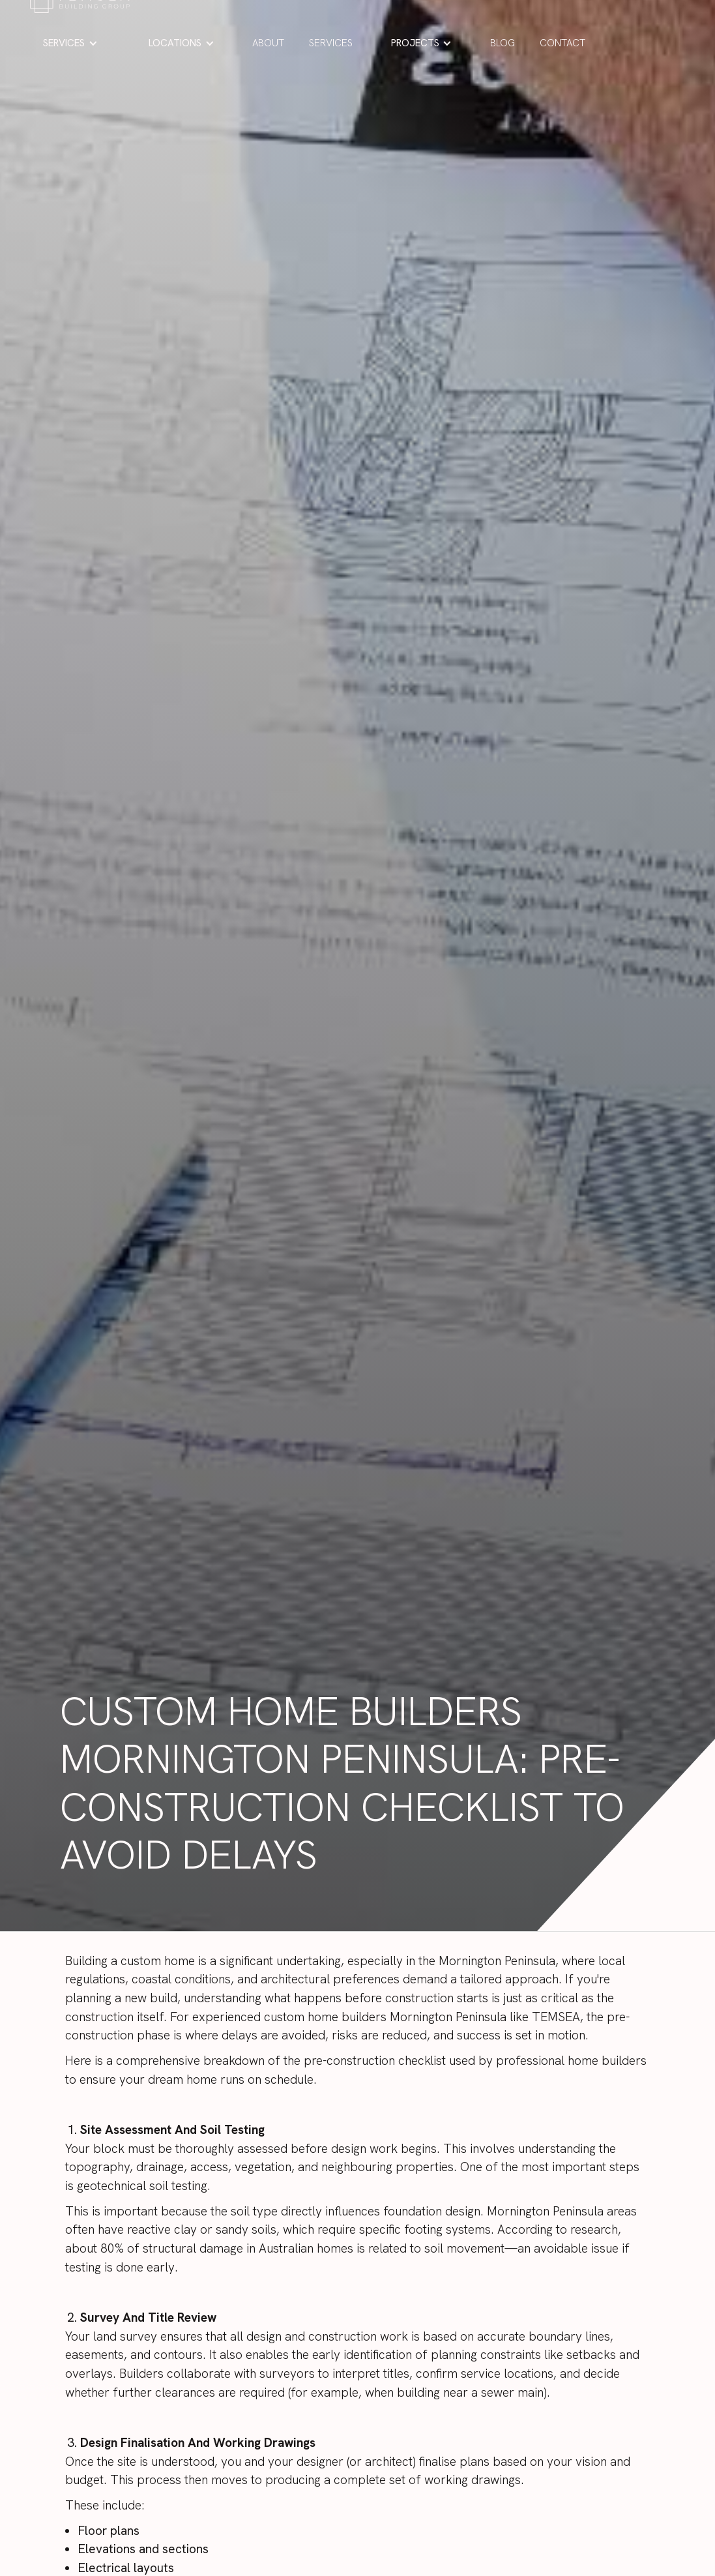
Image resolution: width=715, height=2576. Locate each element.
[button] (70, 43)
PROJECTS (415, 43)
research (594, 2229)
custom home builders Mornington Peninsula (385, 2017)
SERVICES (64, 43)
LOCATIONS (175, 43)
